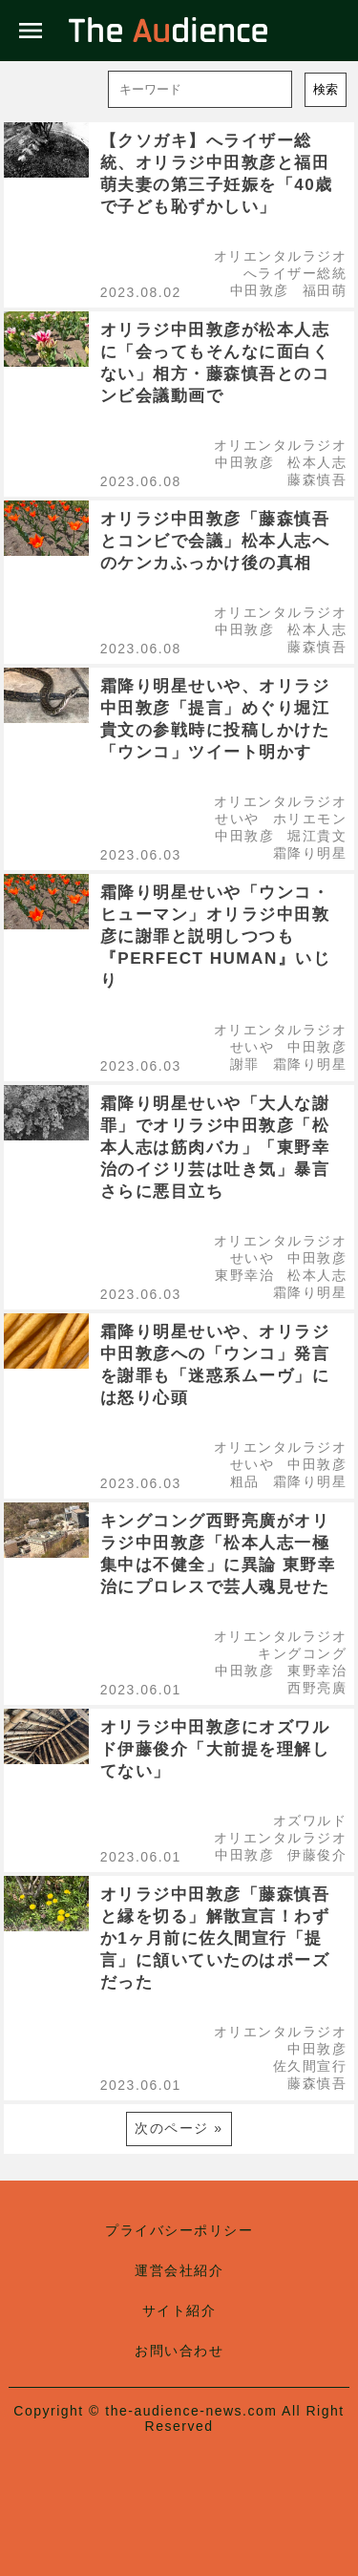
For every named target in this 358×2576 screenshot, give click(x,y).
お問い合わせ (179, 2350)
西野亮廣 (317, 1687)
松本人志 (317, 462)
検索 (325, 89)
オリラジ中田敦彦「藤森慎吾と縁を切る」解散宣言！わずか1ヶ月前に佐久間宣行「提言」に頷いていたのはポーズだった (215, 1938)
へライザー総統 (295, 273)
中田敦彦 (259, 290)
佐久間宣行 (310, 2066)
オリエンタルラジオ (280, 256)
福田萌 (325, 290)
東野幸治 (244, 1275)
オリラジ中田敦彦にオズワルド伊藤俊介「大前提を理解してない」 (215, 1749)
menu (30, 30)
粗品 (245, 1481)
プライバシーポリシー (179, 2230)
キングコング (302, 1653)
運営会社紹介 (179, 2270)
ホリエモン (310, 818)
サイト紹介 (179, 2310)
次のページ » (178, 2128)
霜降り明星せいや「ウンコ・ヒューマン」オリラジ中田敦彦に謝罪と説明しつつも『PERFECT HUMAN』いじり (215, 937)
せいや (237, 818)
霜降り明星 (310, 853)
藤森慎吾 (317, 479)
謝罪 (245, 1064)
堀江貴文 (317, 835)
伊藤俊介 (317, 1855)
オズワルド (310, 1820)
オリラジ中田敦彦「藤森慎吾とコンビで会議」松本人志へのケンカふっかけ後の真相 (215, 541)
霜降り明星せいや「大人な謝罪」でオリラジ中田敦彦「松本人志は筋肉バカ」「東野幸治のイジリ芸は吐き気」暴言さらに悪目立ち (215, 1148)
